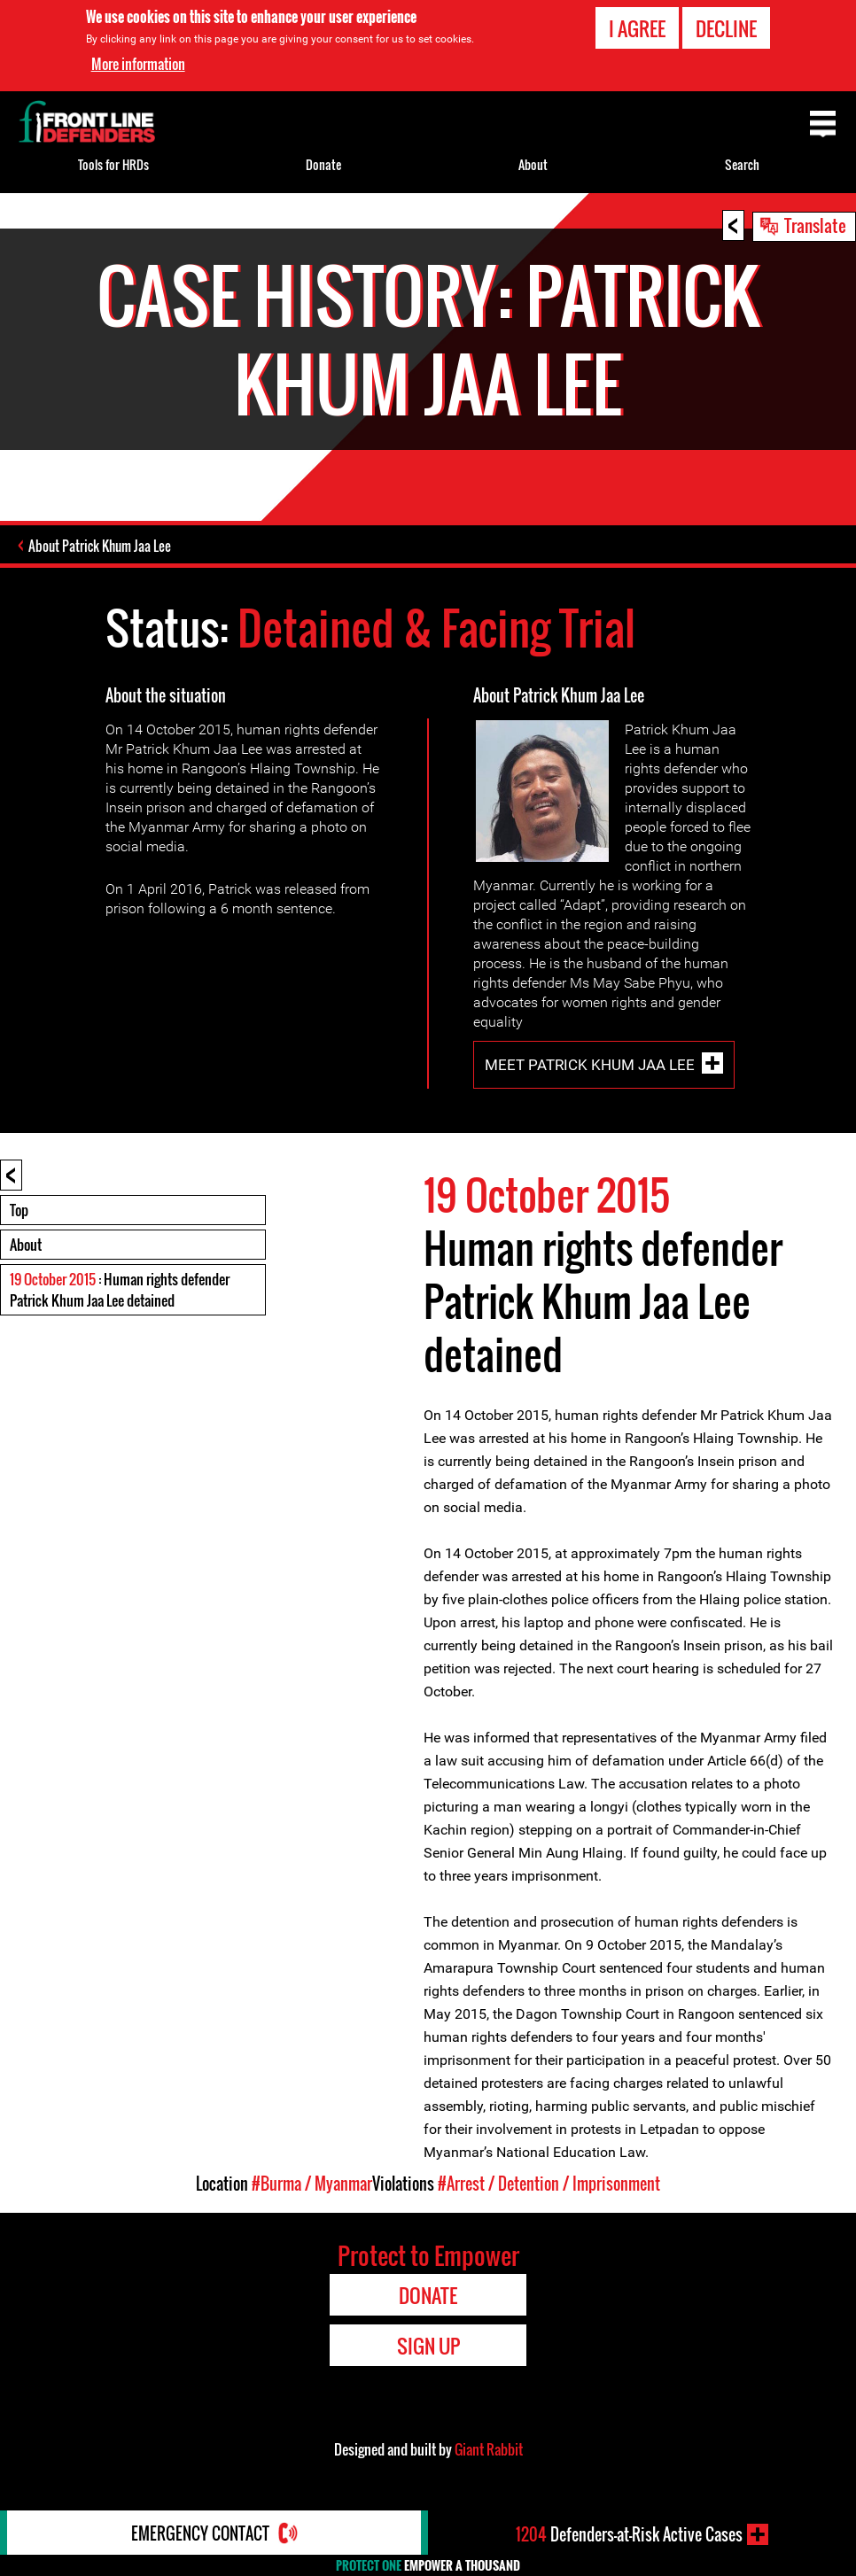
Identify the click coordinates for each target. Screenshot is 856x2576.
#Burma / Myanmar (312, 2183)
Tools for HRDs (113, 164)
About (26, 1244)
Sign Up (428, 2346)
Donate (323, 164)
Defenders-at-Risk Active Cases (629, 2534)
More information (138, 63)
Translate (815, 225)
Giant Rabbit (489, 2449)
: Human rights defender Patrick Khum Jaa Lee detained (120, 1290)
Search (742, 164)
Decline (726, 28)
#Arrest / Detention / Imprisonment (549, 2183)
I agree (637, 28)
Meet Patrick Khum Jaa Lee (590, 1065)
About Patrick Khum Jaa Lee (99, 545)
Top (19, 1210)
